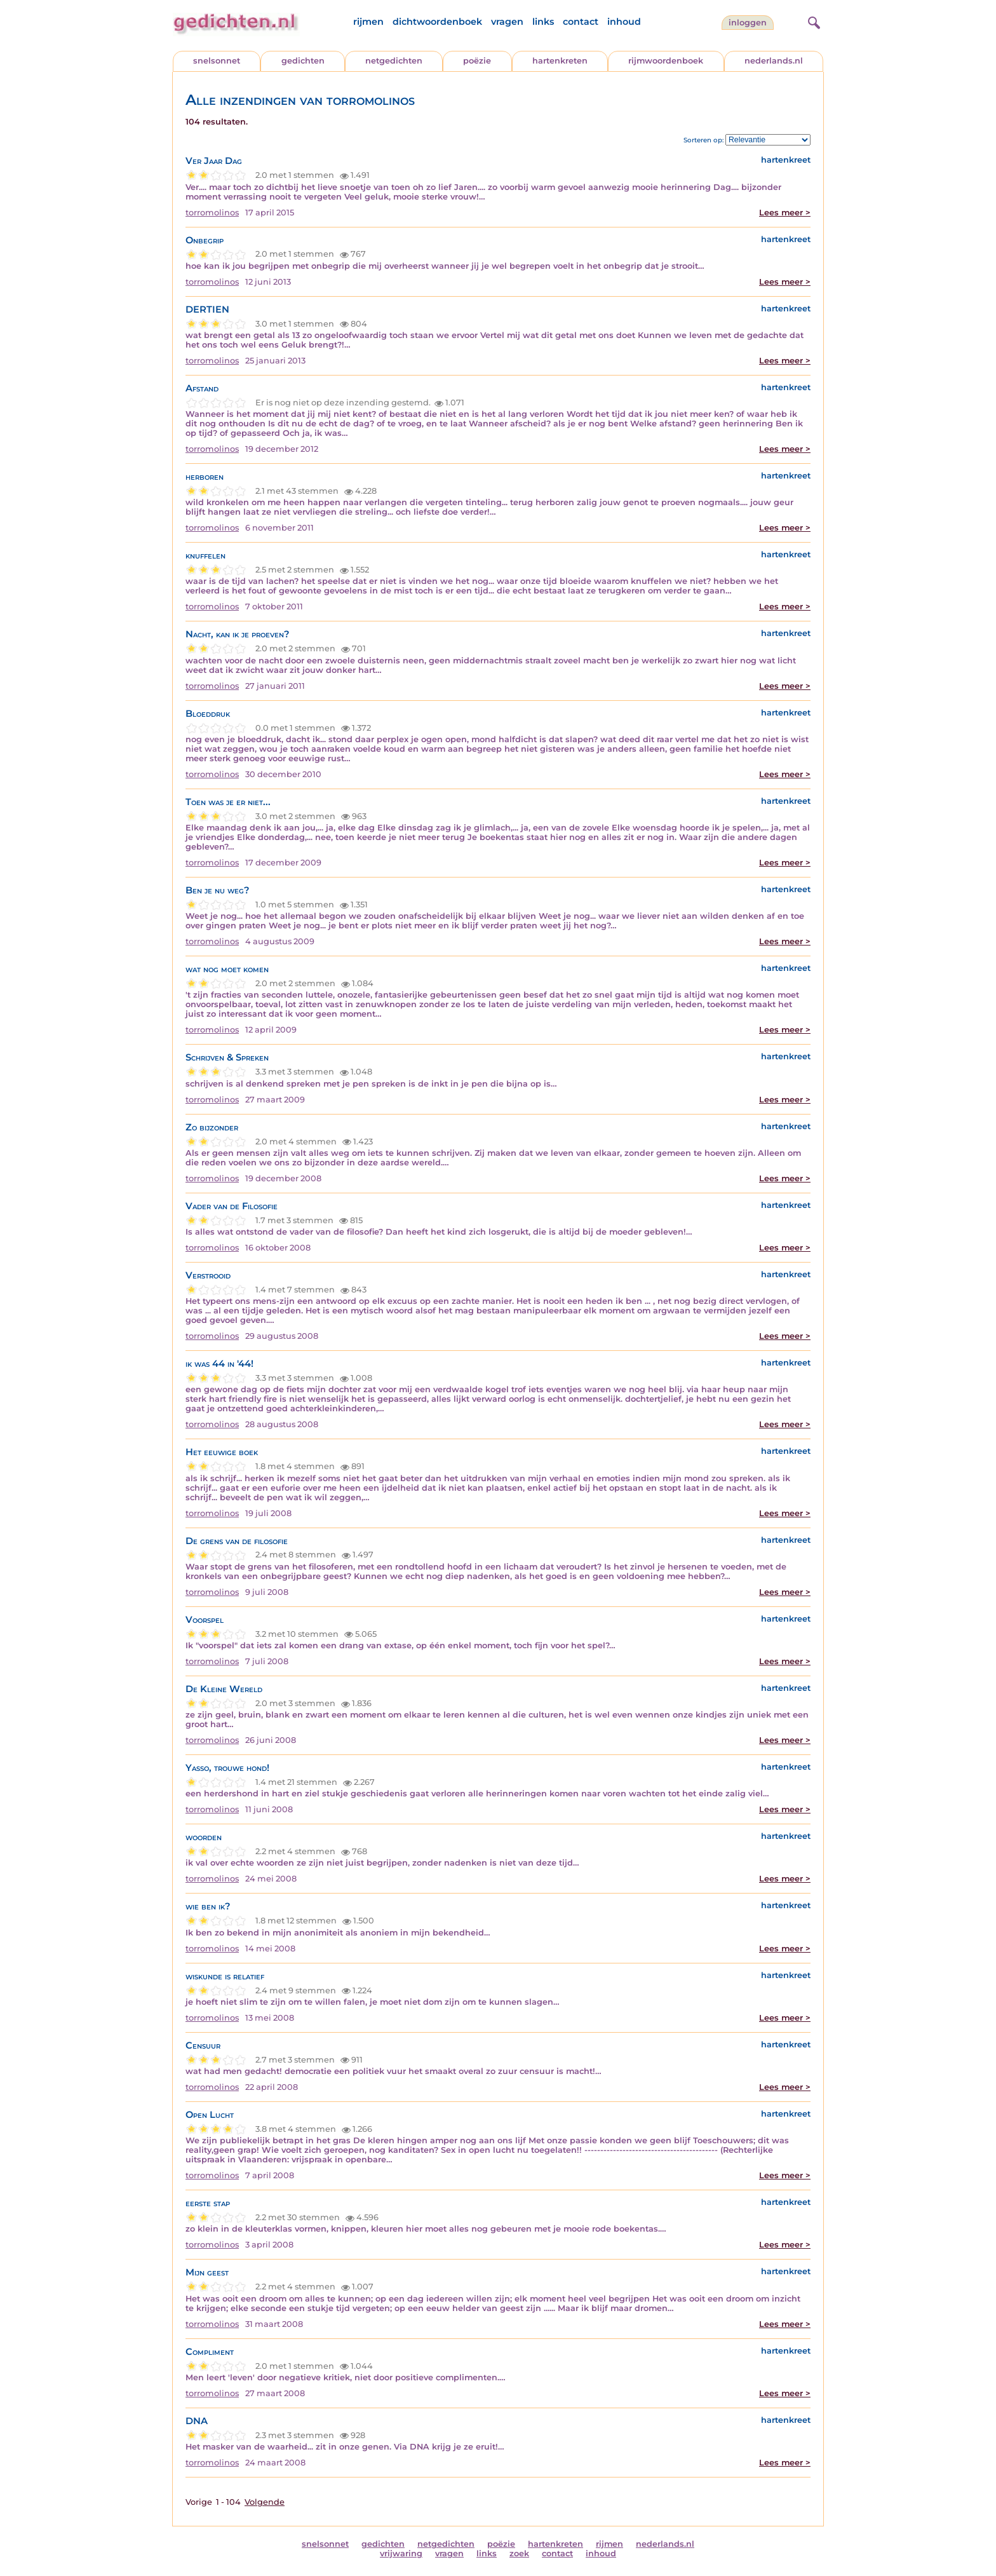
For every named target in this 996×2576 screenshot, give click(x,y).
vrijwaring (401, 2553)
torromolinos (212, 212)
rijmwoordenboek (665, 60)
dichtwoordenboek (437, 21)
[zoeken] (812, 21)
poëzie (477, 60)
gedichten (303, 60)
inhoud (624, 21)
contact (580, 21)
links (543, 21)
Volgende (265, 2502)
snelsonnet (216, 60)
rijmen (368, 21)
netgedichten (393, 60)
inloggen (748, 22)
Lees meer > (785, 212)
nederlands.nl (773, 60)
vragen (507, 21)
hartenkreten (560, 60)
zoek (519, 2553)
